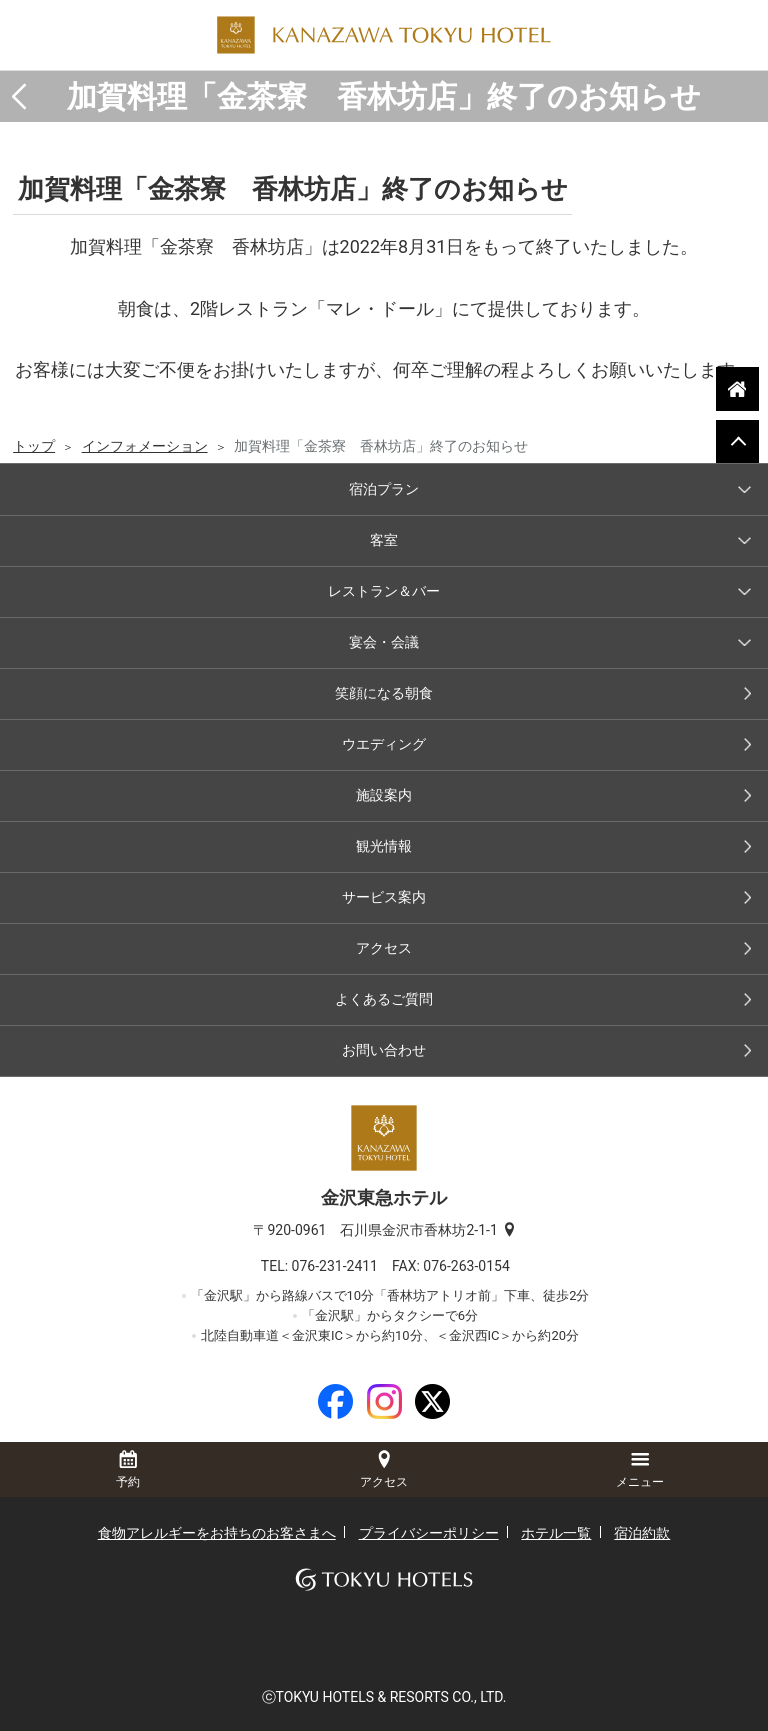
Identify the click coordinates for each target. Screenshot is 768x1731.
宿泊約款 (642, 1533)
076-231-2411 (342, 1266)
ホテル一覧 (556, 1533)
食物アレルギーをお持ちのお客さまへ (217, 1533)
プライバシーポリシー (429, 1533)
